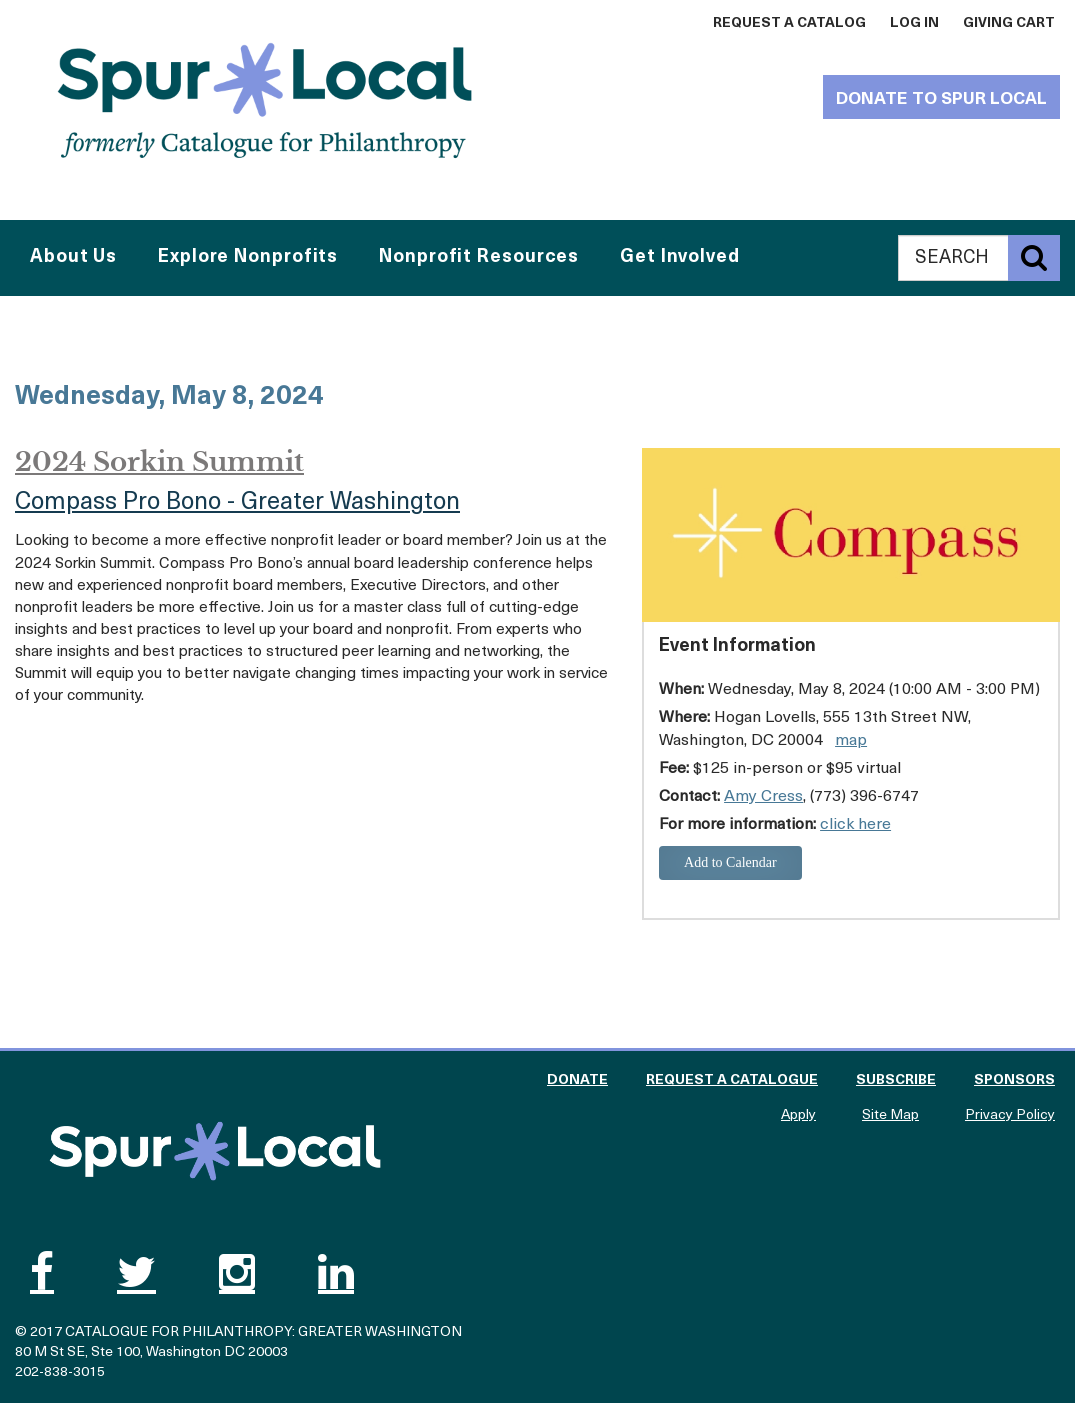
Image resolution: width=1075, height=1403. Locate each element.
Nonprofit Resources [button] (479, 257)
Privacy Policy (1010, 1115)
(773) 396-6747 (864, 797)
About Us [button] (73, 257)
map (851, 741)
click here (855, 825)
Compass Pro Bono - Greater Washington (237, 503)
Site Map (890, 1115)
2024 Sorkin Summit (159, 462)
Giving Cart (1009, 23)
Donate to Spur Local (941, 99)
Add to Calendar (730, 862)
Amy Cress (763, 797)
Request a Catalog (789, 23)
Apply (798, 1115)
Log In (914, 23)
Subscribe (896, 1080)
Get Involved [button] (680, 257)
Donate (577, 1080)
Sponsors (1014, 1080)
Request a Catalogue (732, 1080)
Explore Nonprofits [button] (248, 257)
